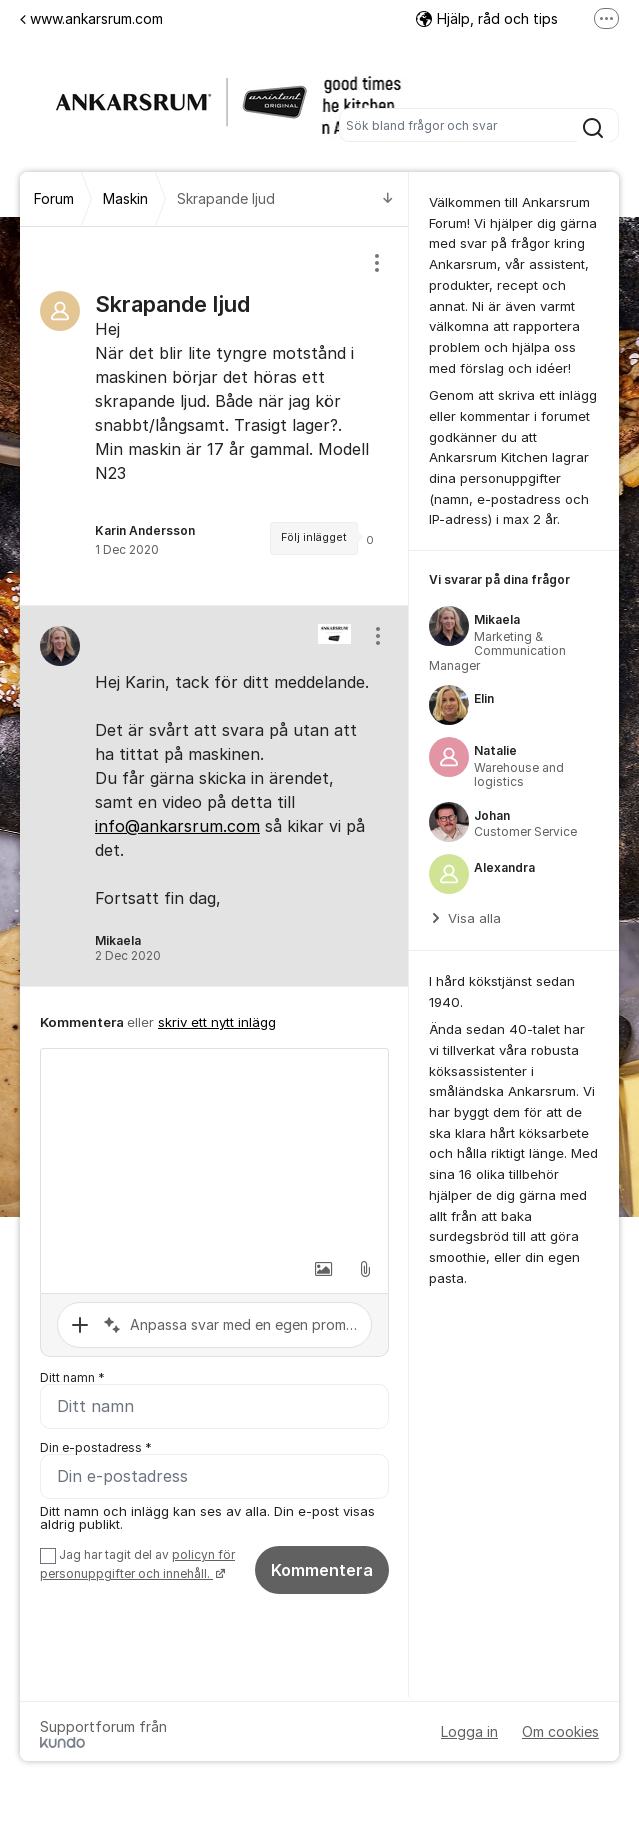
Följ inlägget (314, 537)
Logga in (469, 1731)
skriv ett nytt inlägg (217, 1022)
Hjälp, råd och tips (487, 18)
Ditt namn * (72, 1377)
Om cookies (560, 1731)
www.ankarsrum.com (91, 18)
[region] (214, 416)
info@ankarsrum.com (177, 826)
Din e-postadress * (96, 1447)
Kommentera (322, 1570)
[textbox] (214, 1149)
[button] (323, 1269)
